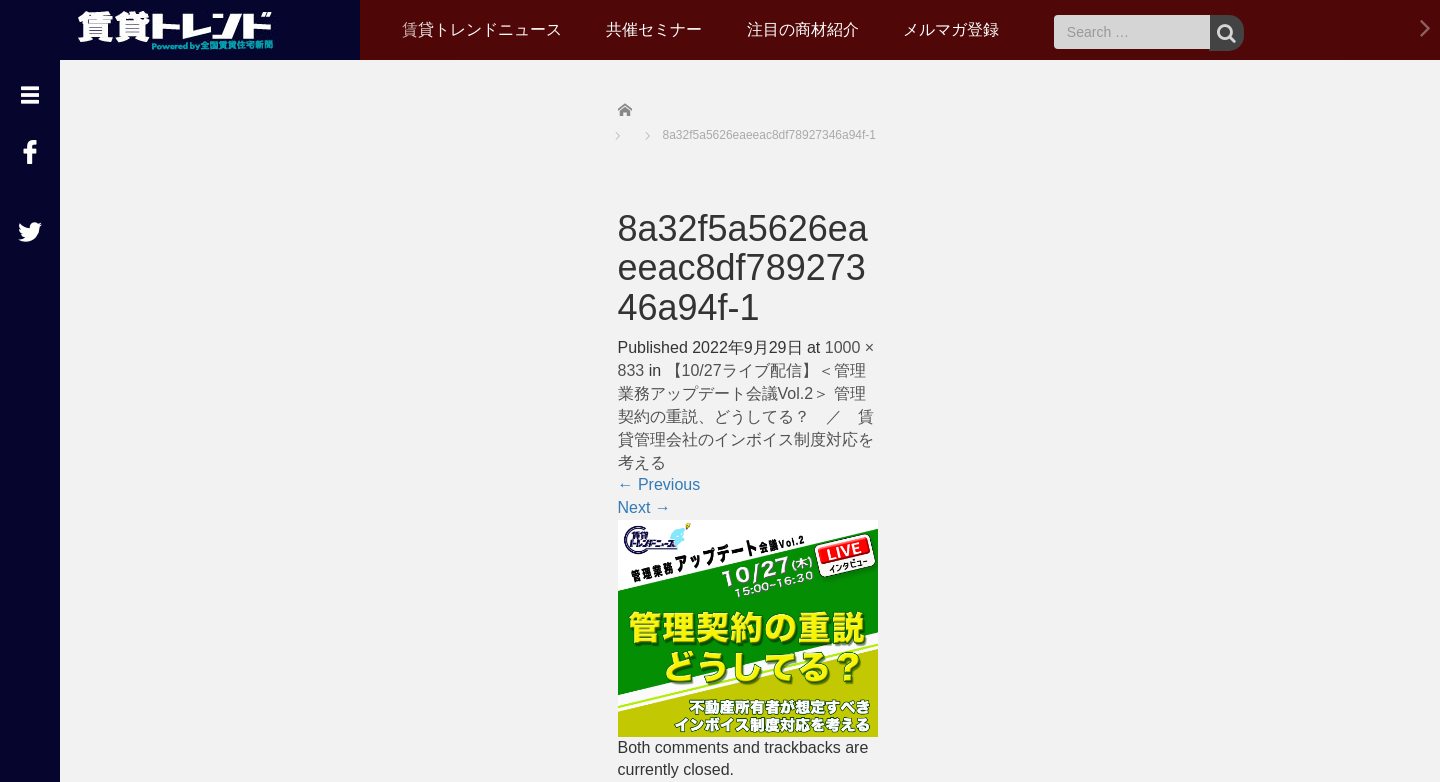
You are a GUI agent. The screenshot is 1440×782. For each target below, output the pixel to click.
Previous (659, 484)
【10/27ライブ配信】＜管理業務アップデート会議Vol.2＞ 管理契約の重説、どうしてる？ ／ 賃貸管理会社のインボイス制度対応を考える (746, 416)
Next (644, 507)
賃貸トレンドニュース (482, 29)
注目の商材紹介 (803, 29)
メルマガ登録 (951, 29)
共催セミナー (654, 29)
